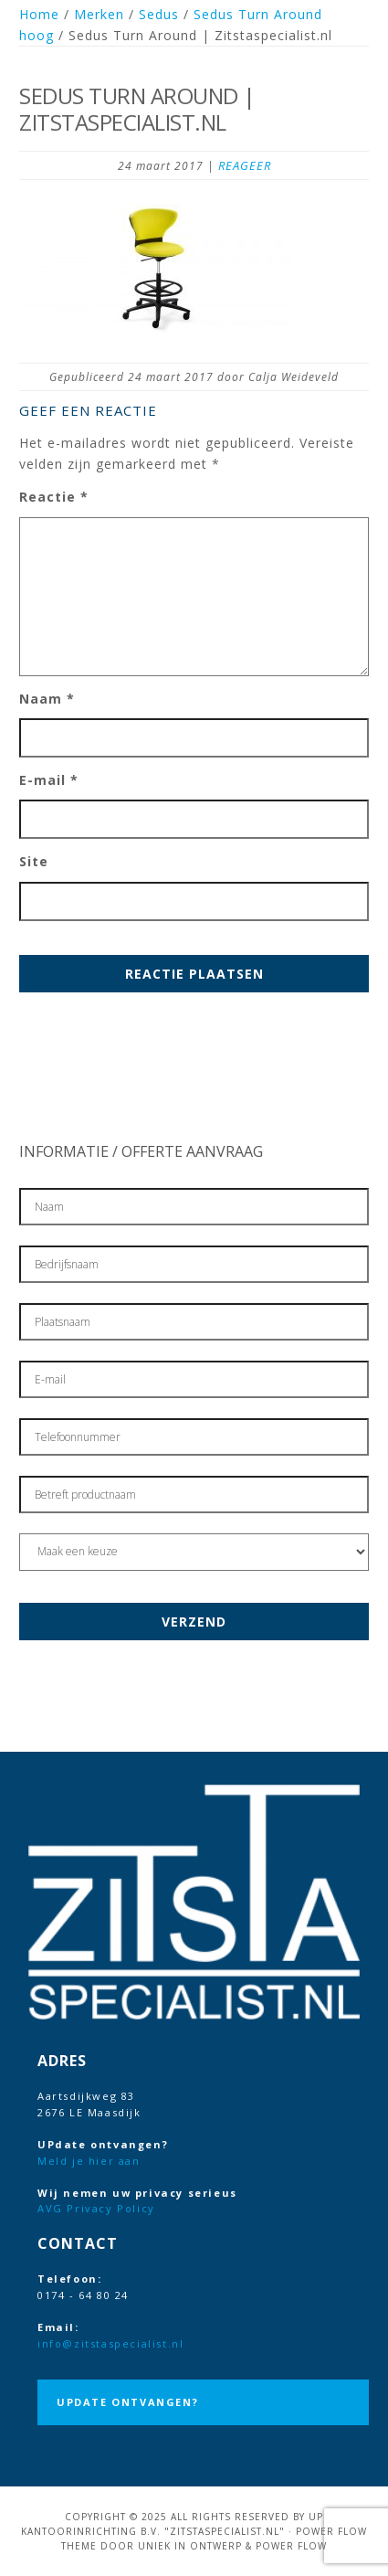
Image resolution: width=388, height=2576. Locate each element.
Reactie (54, 496)
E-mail (49, 780)
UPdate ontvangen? (127, 2402)
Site (33, 861)
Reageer (244, 165)
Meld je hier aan (89, 2161)
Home (39, 14)
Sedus (159, 14)
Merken (99, 14)
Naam (47, 698)
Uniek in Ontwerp (190, 2545)
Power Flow (291, 2545)
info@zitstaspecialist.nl (110, 2343)
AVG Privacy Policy (96, 2208)
